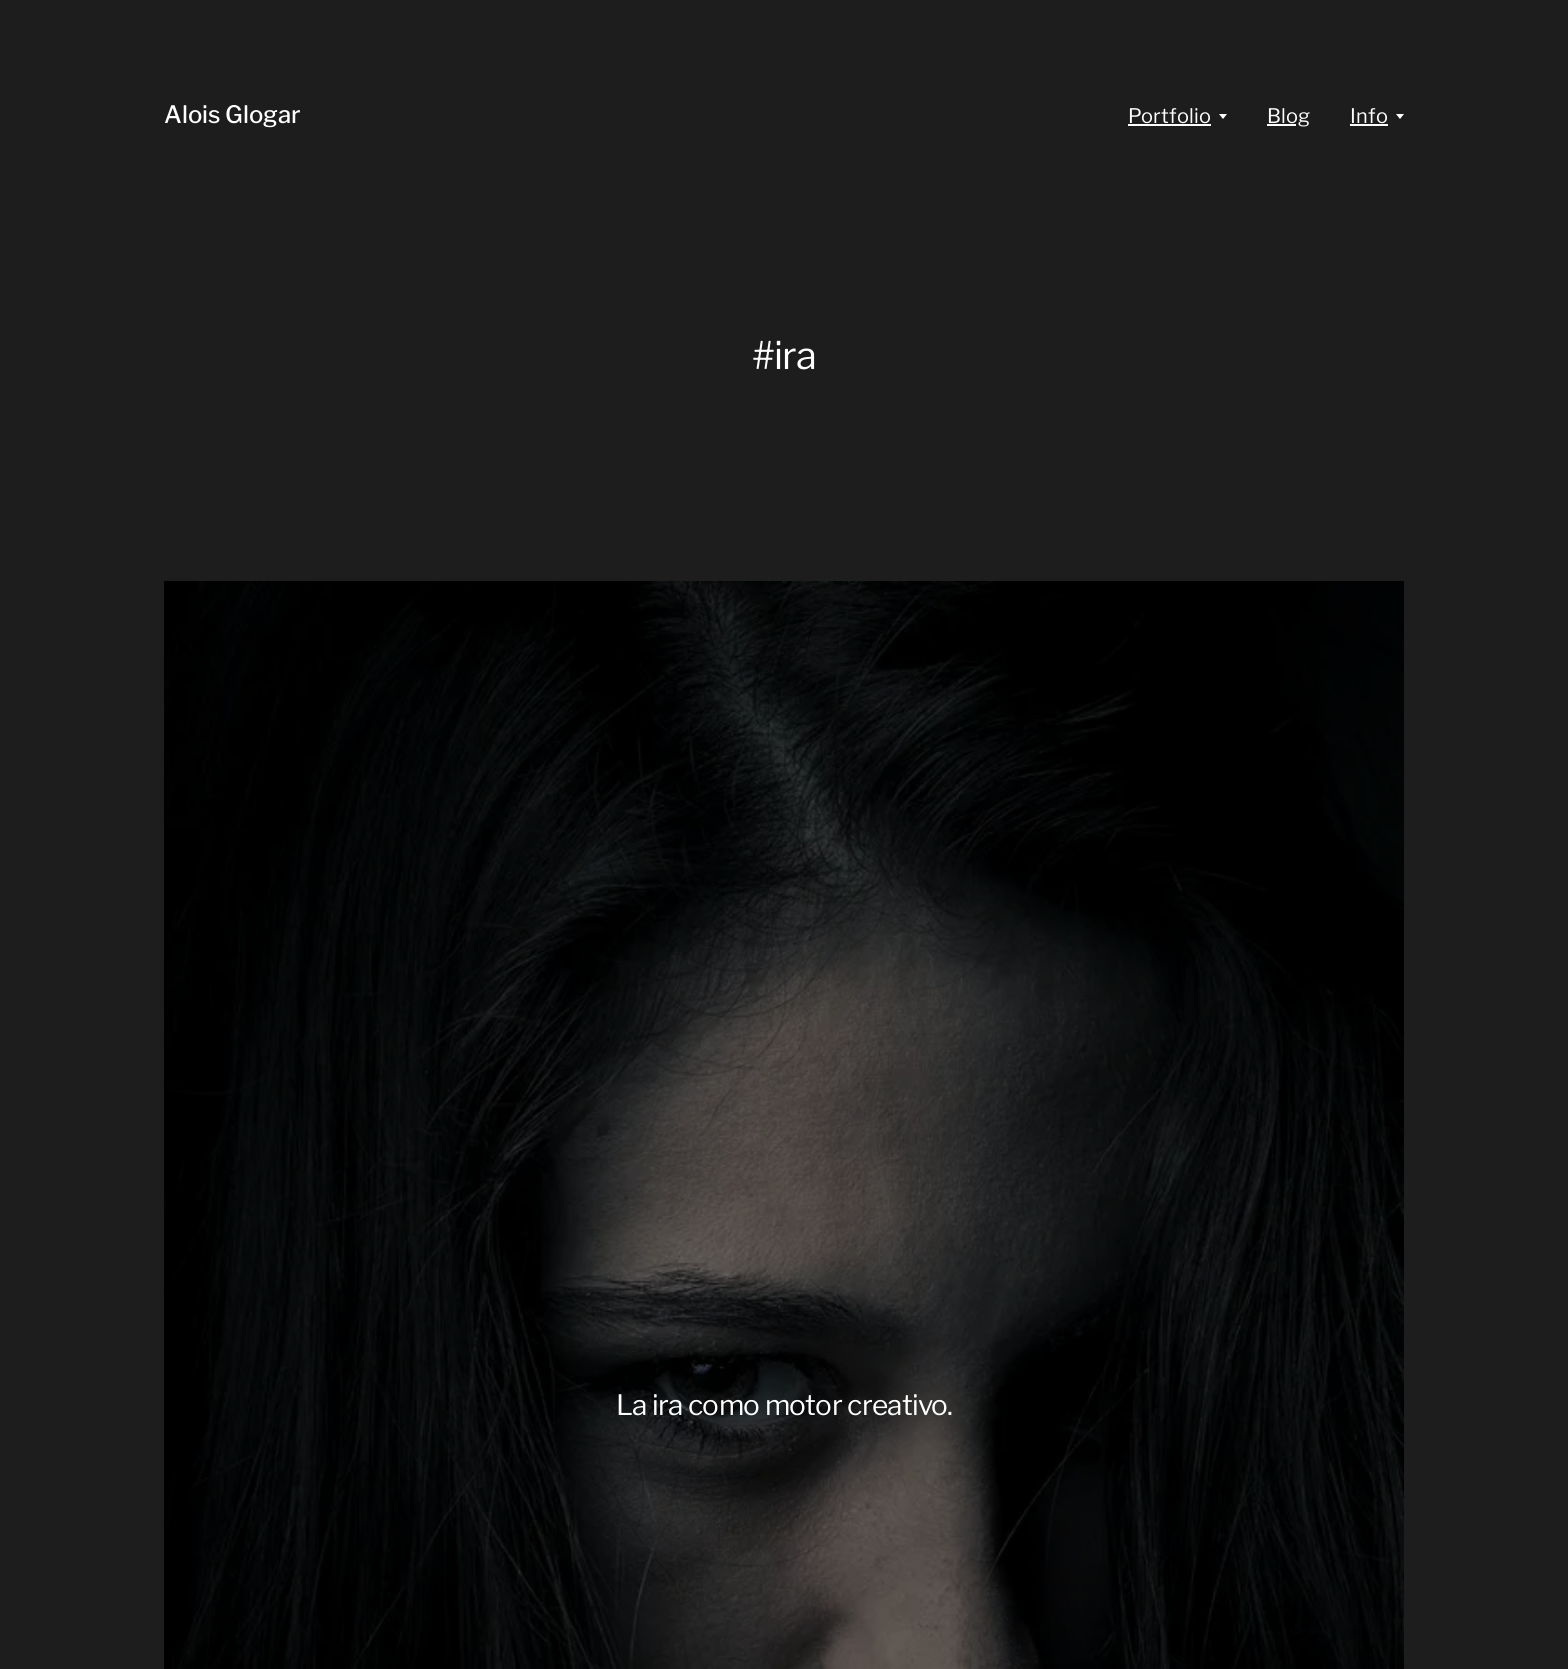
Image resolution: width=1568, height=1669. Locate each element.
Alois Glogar (232, 114)
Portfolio (1169, 116)
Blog (1288, 116)
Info (1369, 116)
